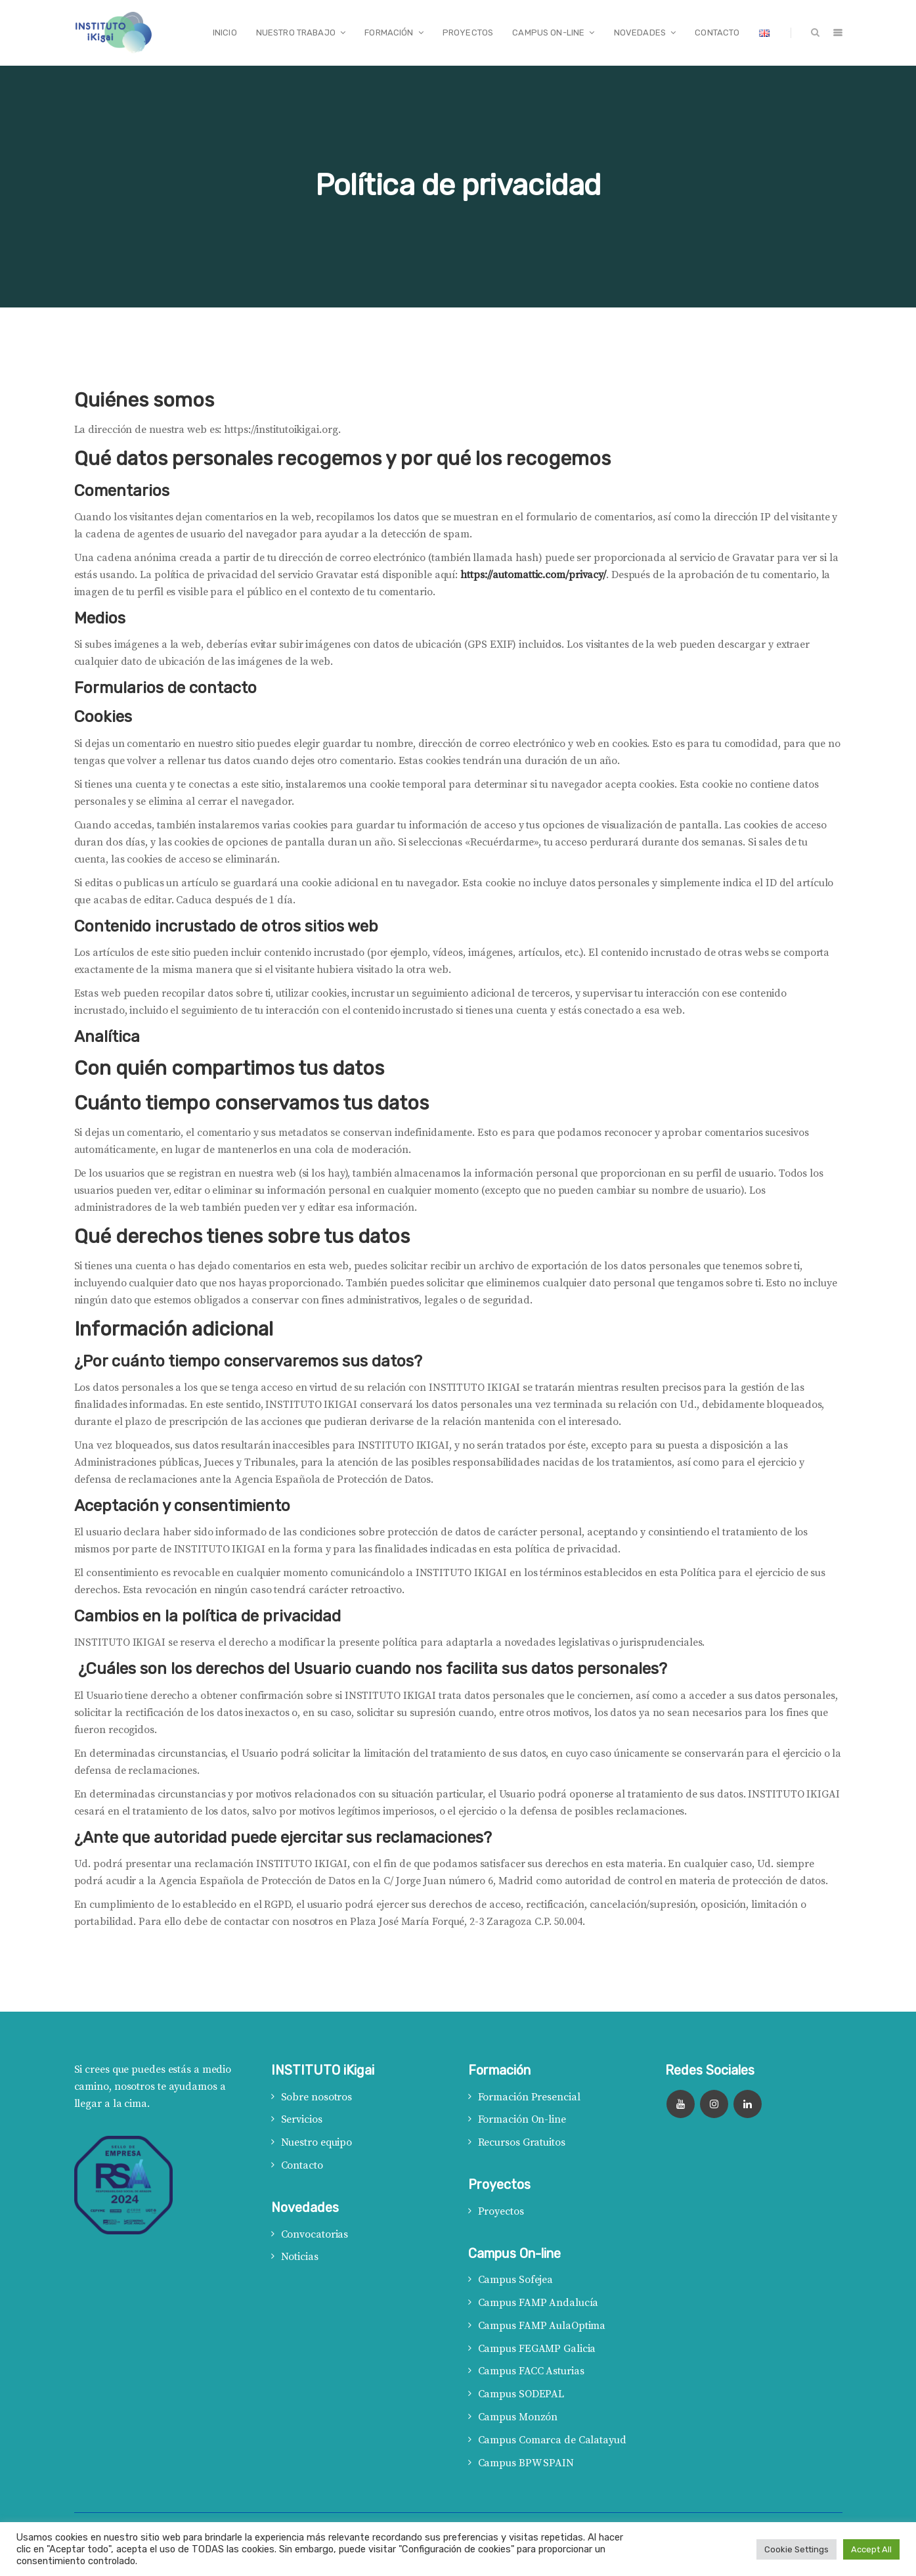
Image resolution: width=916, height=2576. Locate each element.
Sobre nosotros (317, 2097)
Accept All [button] (871, 2549)
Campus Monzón (518, 2417)
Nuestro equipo (317, 2142)
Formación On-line (522, 2119)
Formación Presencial (529, 2097)
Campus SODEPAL (521, 2394)
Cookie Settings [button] (796, 2549)
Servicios (301, 2119)
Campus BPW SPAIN (526, 2463)
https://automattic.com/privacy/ (533, 574)
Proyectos (501, 2211)
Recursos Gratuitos (521, 2142)
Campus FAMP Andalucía (538, 2302)
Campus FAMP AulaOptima (542, 2325)
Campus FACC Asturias (531, 2371)
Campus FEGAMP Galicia (537, 2348)
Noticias (299, 2256)
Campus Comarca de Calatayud (552, 2440)
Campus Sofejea (516, 2279)
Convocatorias (315, 2234)
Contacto (302, 2165)
